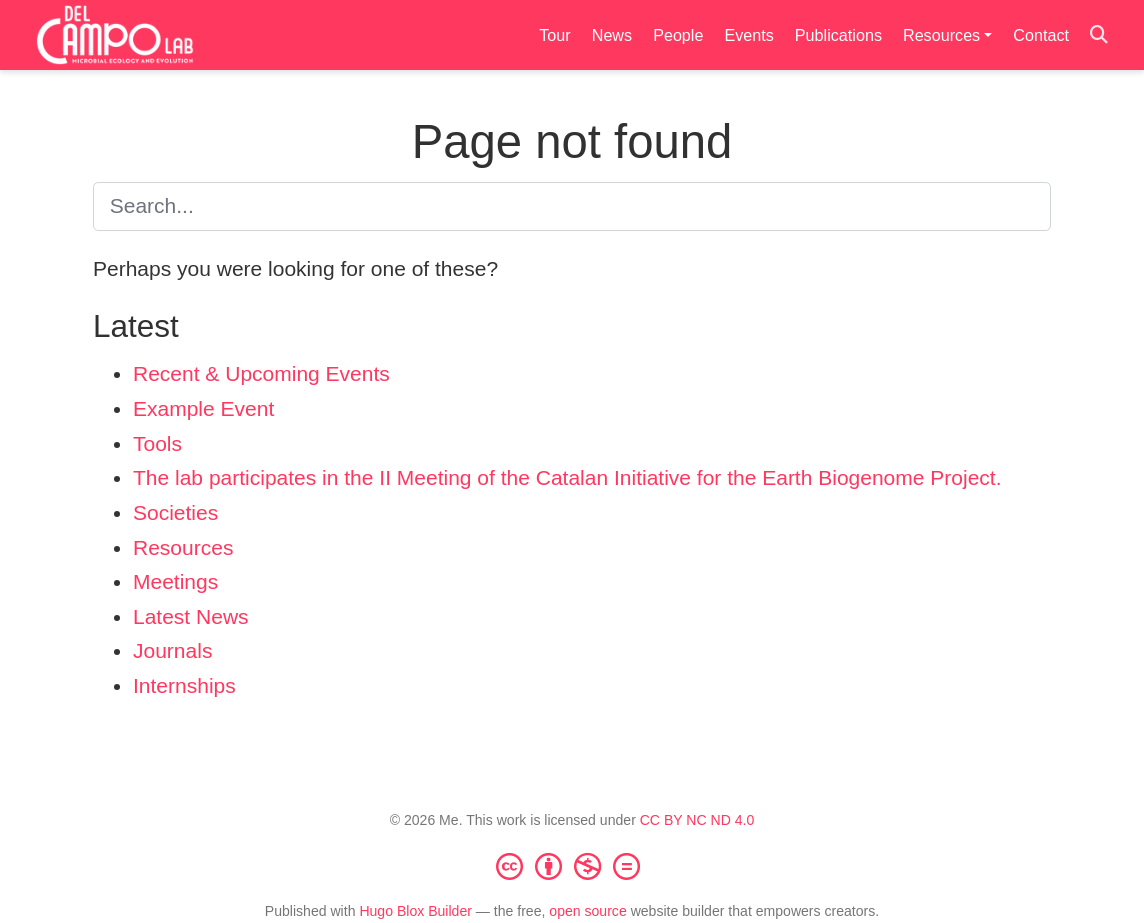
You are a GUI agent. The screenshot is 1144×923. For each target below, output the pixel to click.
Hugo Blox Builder (415, 911)
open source (587, 911)
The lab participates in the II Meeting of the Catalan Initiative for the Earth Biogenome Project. (567, 477)
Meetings (175, 581)
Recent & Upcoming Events (261, 373)
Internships (184, 685)
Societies (175, 512)
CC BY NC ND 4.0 (697, 820)
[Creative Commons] (572, 866)
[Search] (1099, 35)
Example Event (203, 408)
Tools (157, 443)
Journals (172, 650)
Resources (183, 547)
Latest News (191, 616)
